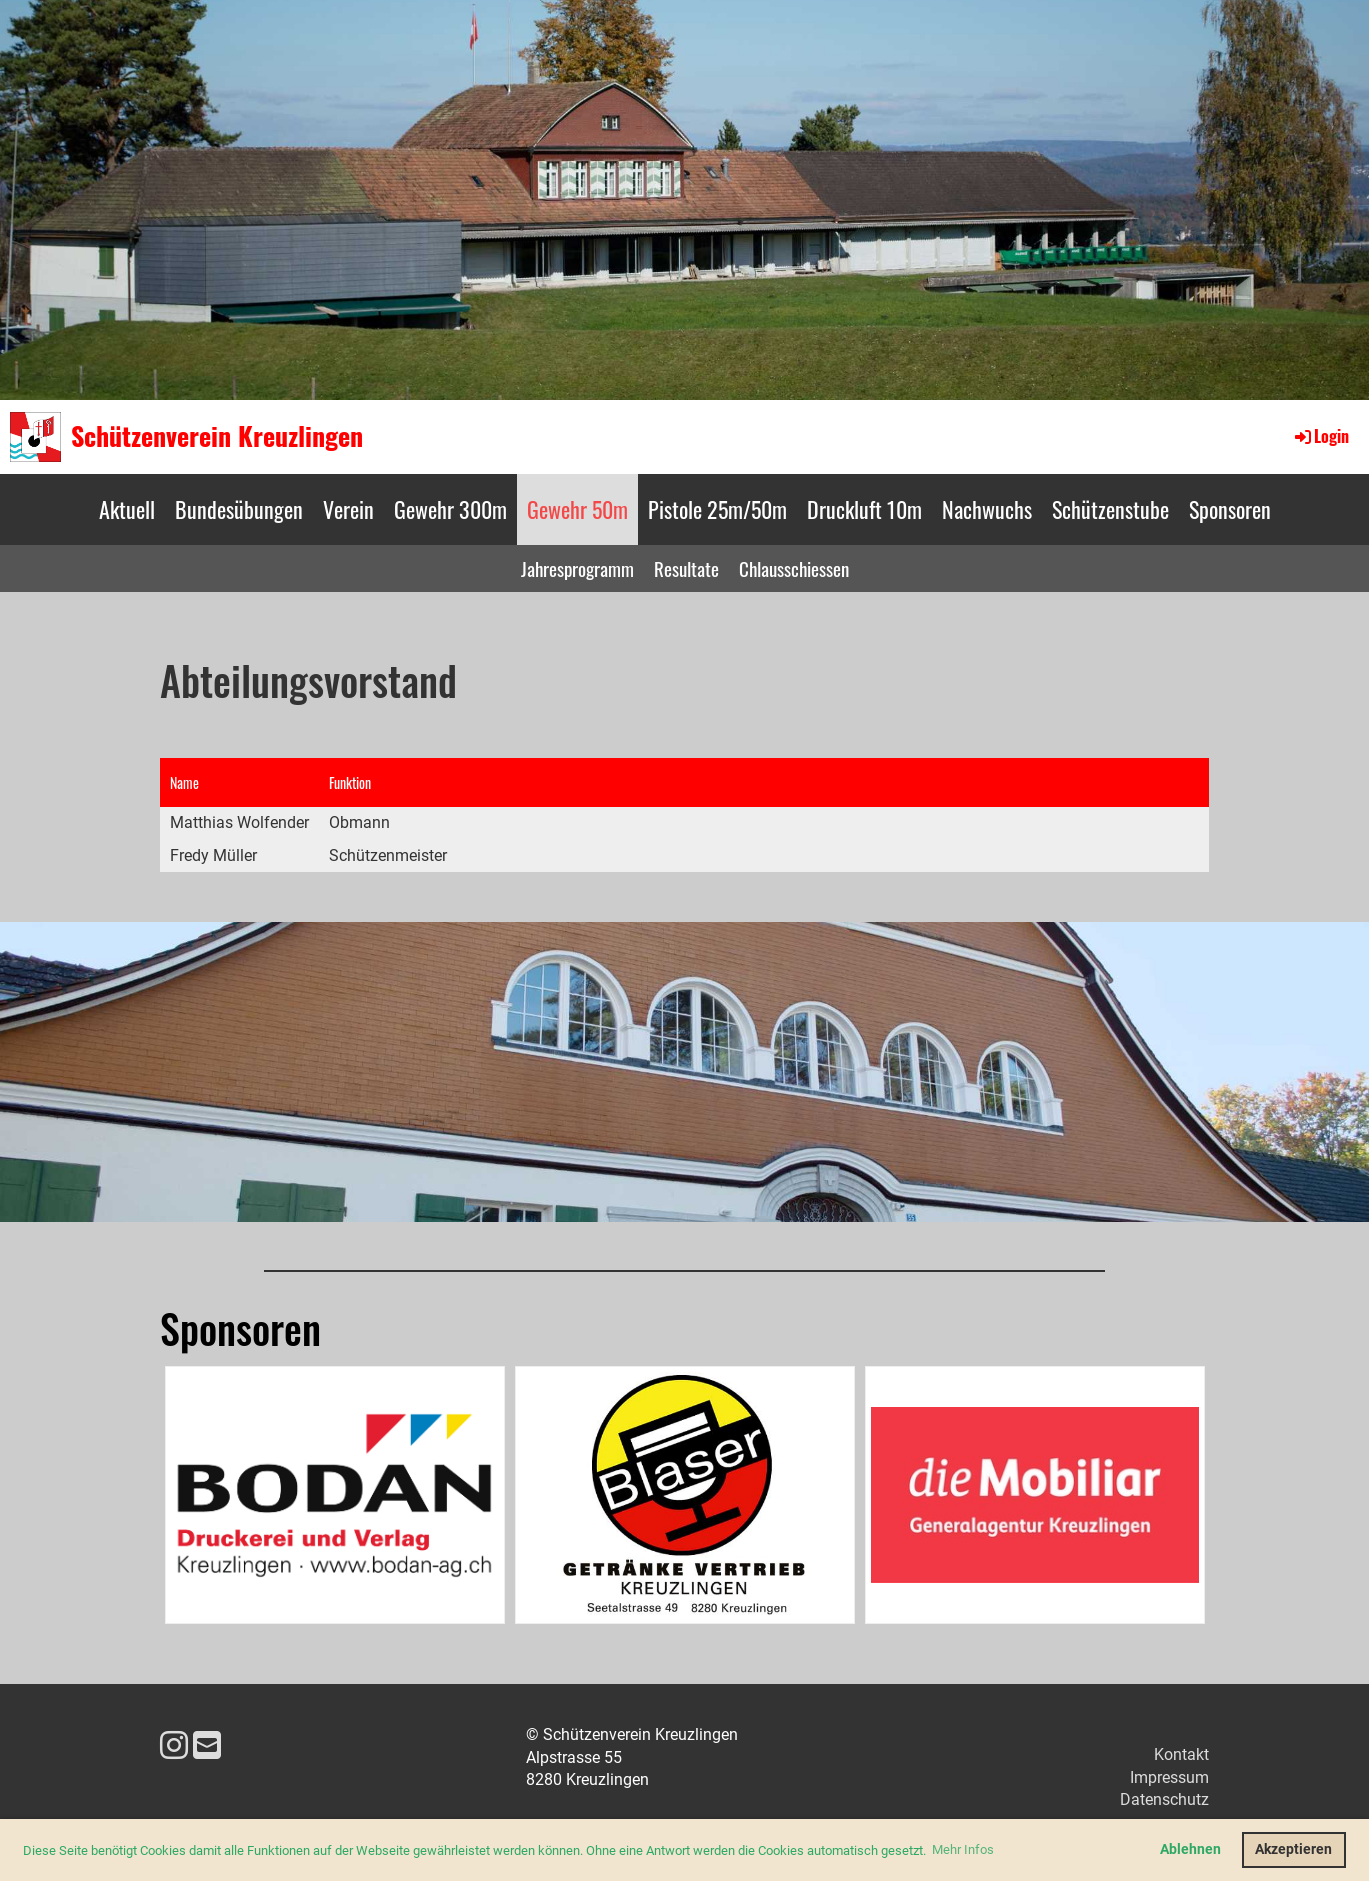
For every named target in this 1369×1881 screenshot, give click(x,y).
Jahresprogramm (577, 568)
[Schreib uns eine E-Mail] (207, 1746)
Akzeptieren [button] (1293, 1849)
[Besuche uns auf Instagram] (174, 1746)
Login (1320, 436)
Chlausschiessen (794, 568)
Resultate (686, 568)
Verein (348, 509)
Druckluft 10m (864, 509)
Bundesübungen (239, 509)
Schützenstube (1110, 509)
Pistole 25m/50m (717, 509)
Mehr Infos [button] (963, 1849)
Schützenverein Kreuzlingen (217, 436)
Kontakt (1181, 1754)
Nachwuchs (987, 509)
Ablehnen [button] (1190, 1849)
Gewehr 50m (577, 509)
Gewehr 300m (450, 509)
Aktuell (127, 509)
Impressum (1169, 1777)
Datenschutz (1164, 1799)
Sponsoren (1230, 509)
